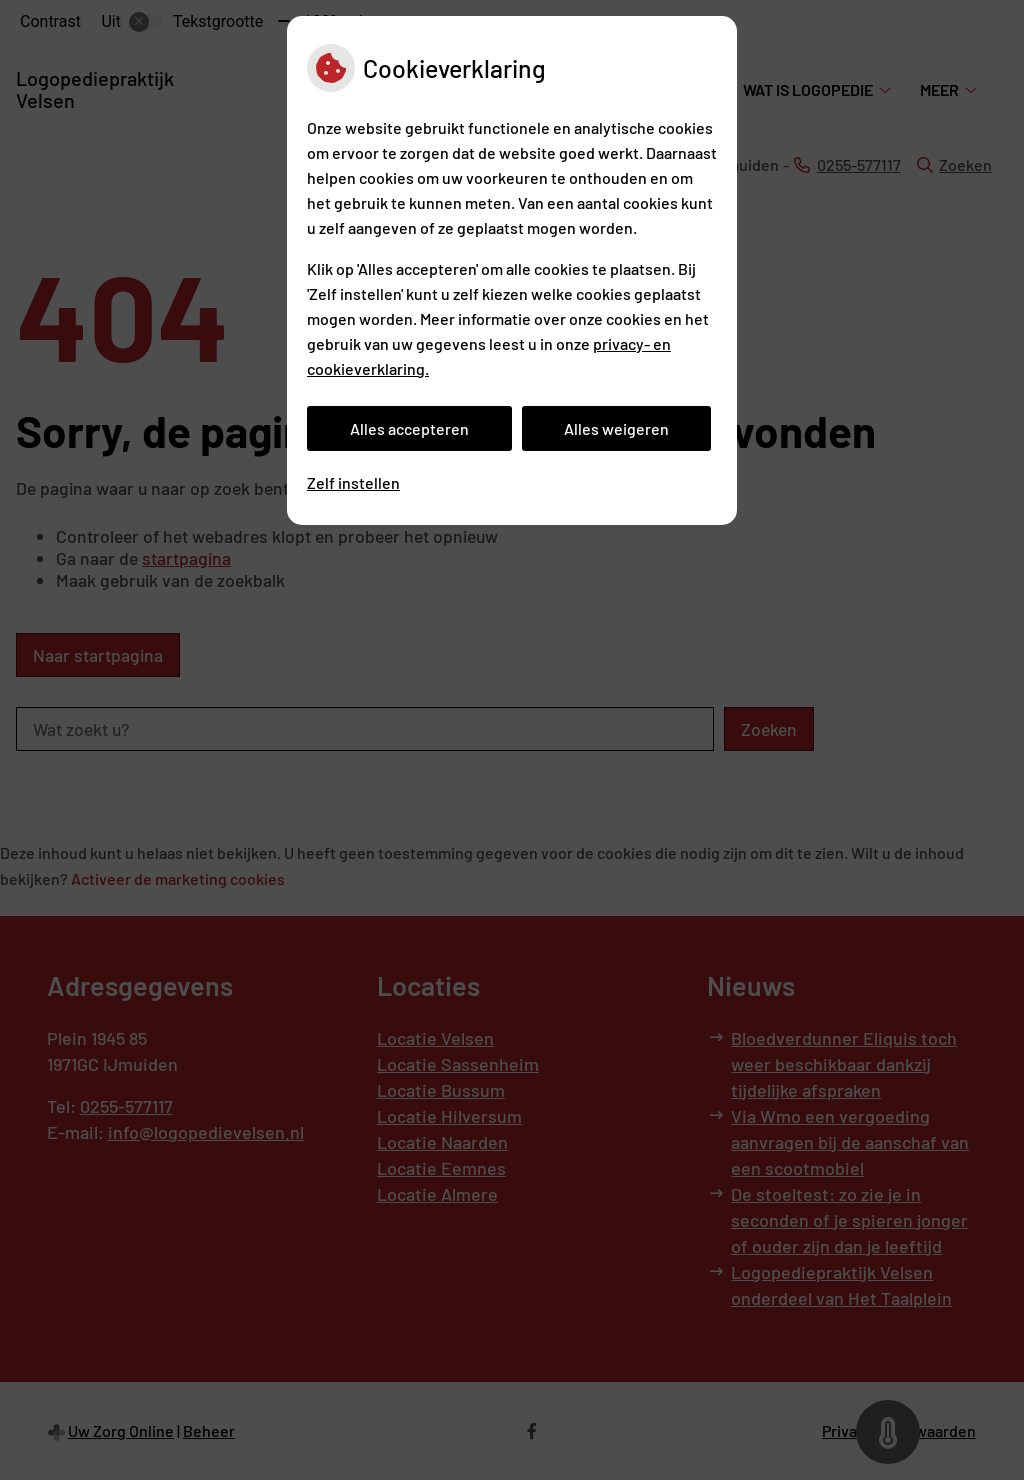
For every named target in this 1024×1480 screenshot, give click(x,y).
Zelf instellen (353, 482)
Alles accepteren (409, 428)
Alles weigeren (616, 428)
